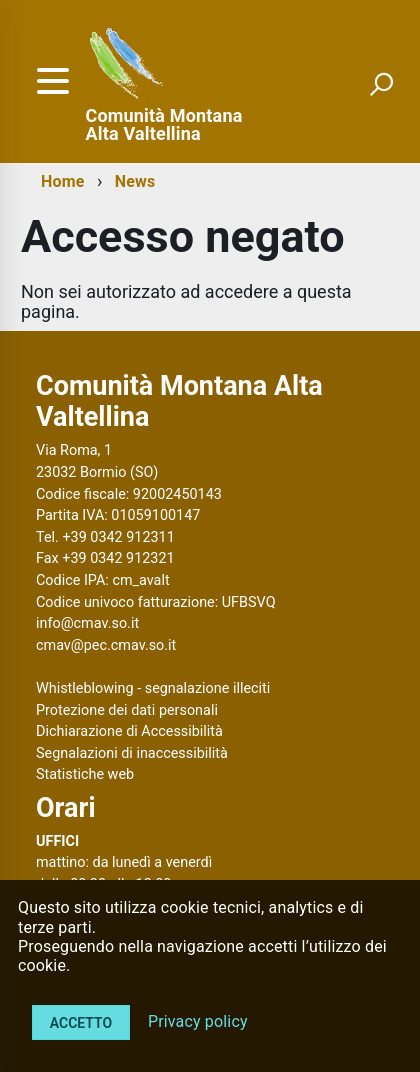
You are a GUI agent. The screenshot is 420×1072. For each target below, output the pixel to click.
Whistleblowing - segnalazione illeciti (153, 688)
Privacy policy (198, 1021)
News (135, 181)
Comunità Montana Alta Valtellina (164, 125)
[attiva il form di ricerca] (381, 84)
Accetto (81, 1023)
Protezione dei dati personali (127, 710)
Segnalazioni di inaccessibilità (132, 753)
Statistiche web (85, 774)
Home (62, 181)
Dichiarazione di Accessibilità (129, 731)
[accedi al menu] (53, 81)
